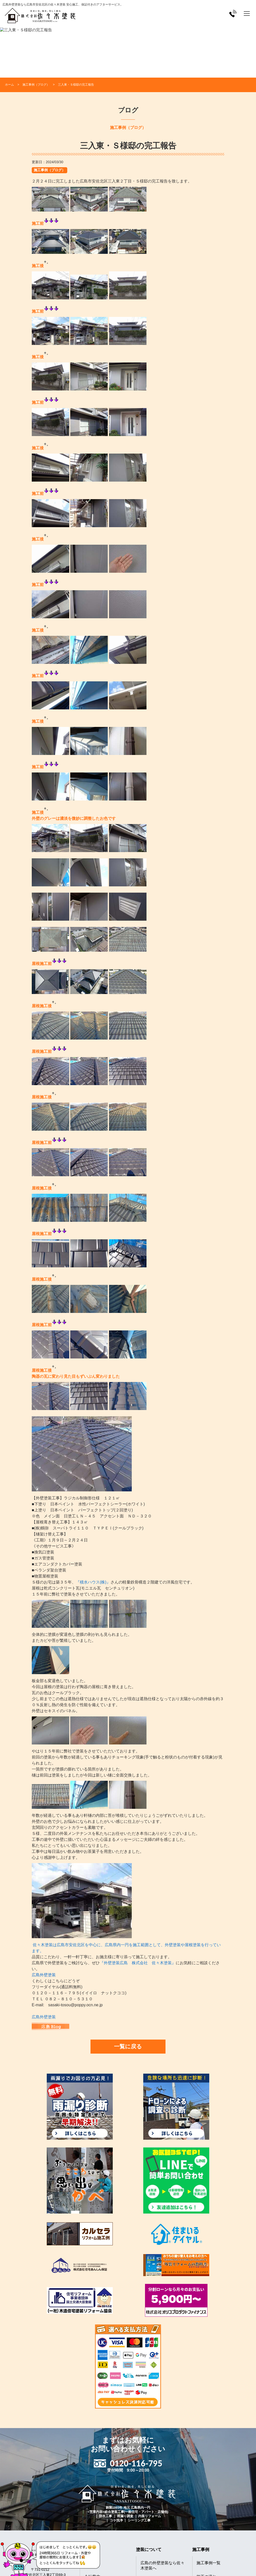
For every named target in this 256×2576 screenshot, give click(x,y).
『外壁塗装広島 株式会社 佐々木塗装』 (138, 1963)
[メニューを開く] (246, 13)
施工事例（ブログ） (49, 170)
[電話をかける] (232, 13)
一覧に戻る (128, 2046)
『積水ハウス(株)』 (93, 1582)
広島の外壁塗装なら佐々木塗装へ (162, 2565)
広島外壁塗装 (44, 2017)
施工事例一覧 (208, 2563)
